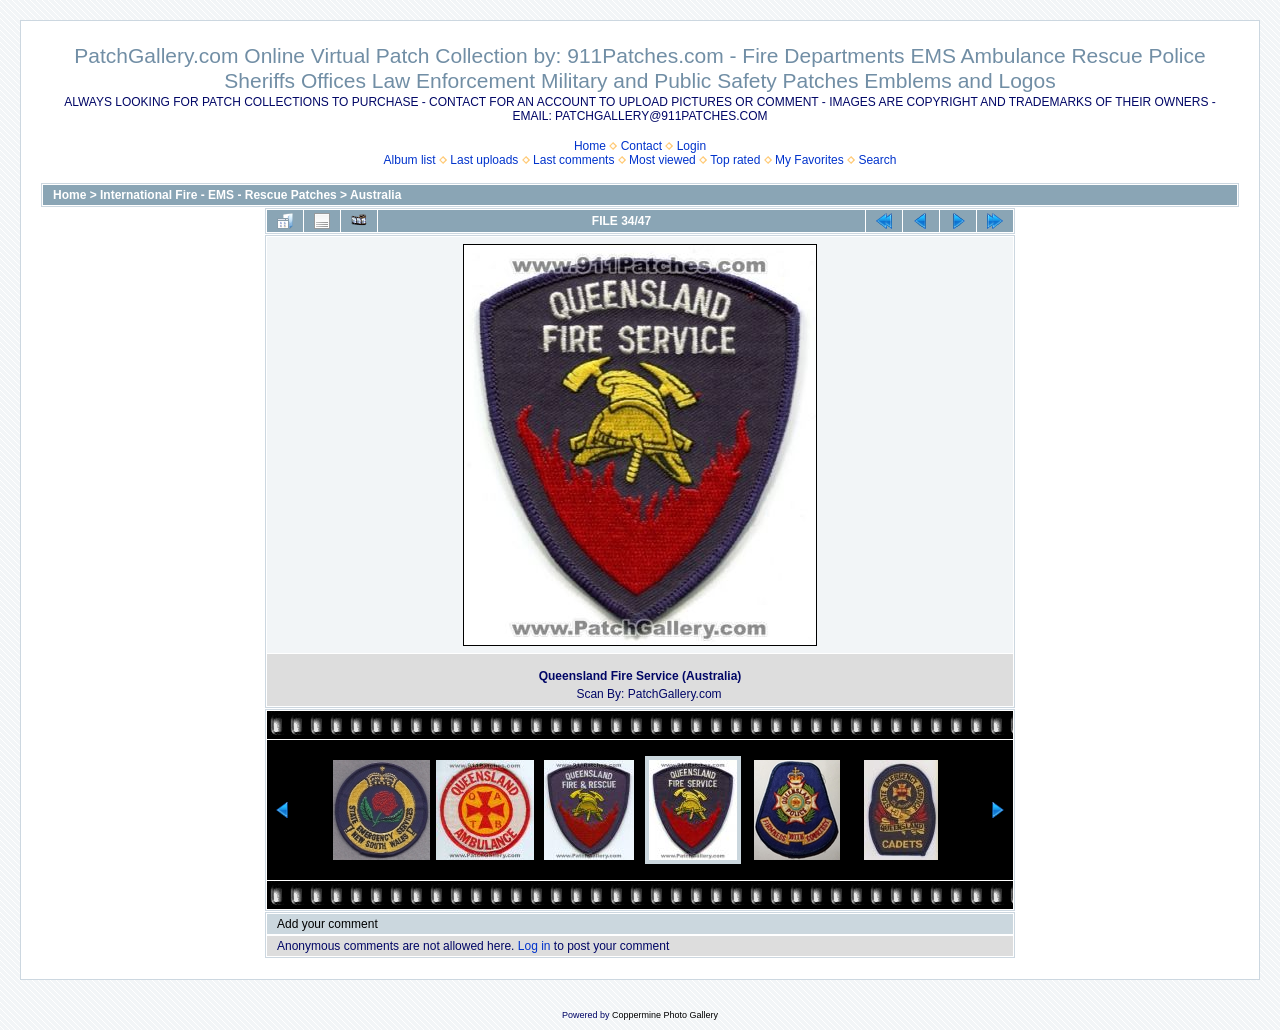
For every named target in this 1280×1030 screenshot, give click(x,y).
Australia (375, 195)
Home (590, 146)
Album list (410, 160)
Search (877, 160)
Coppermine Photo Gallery (665, 1015)
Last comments (573, 160)
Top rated (735, 160)
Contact (641, 146)
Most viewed (662, 160)
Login (691, 146)
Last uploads (484, 160)
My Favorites (809, 160)
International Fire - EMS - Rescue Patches (218, 195)
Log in (534, 946)
